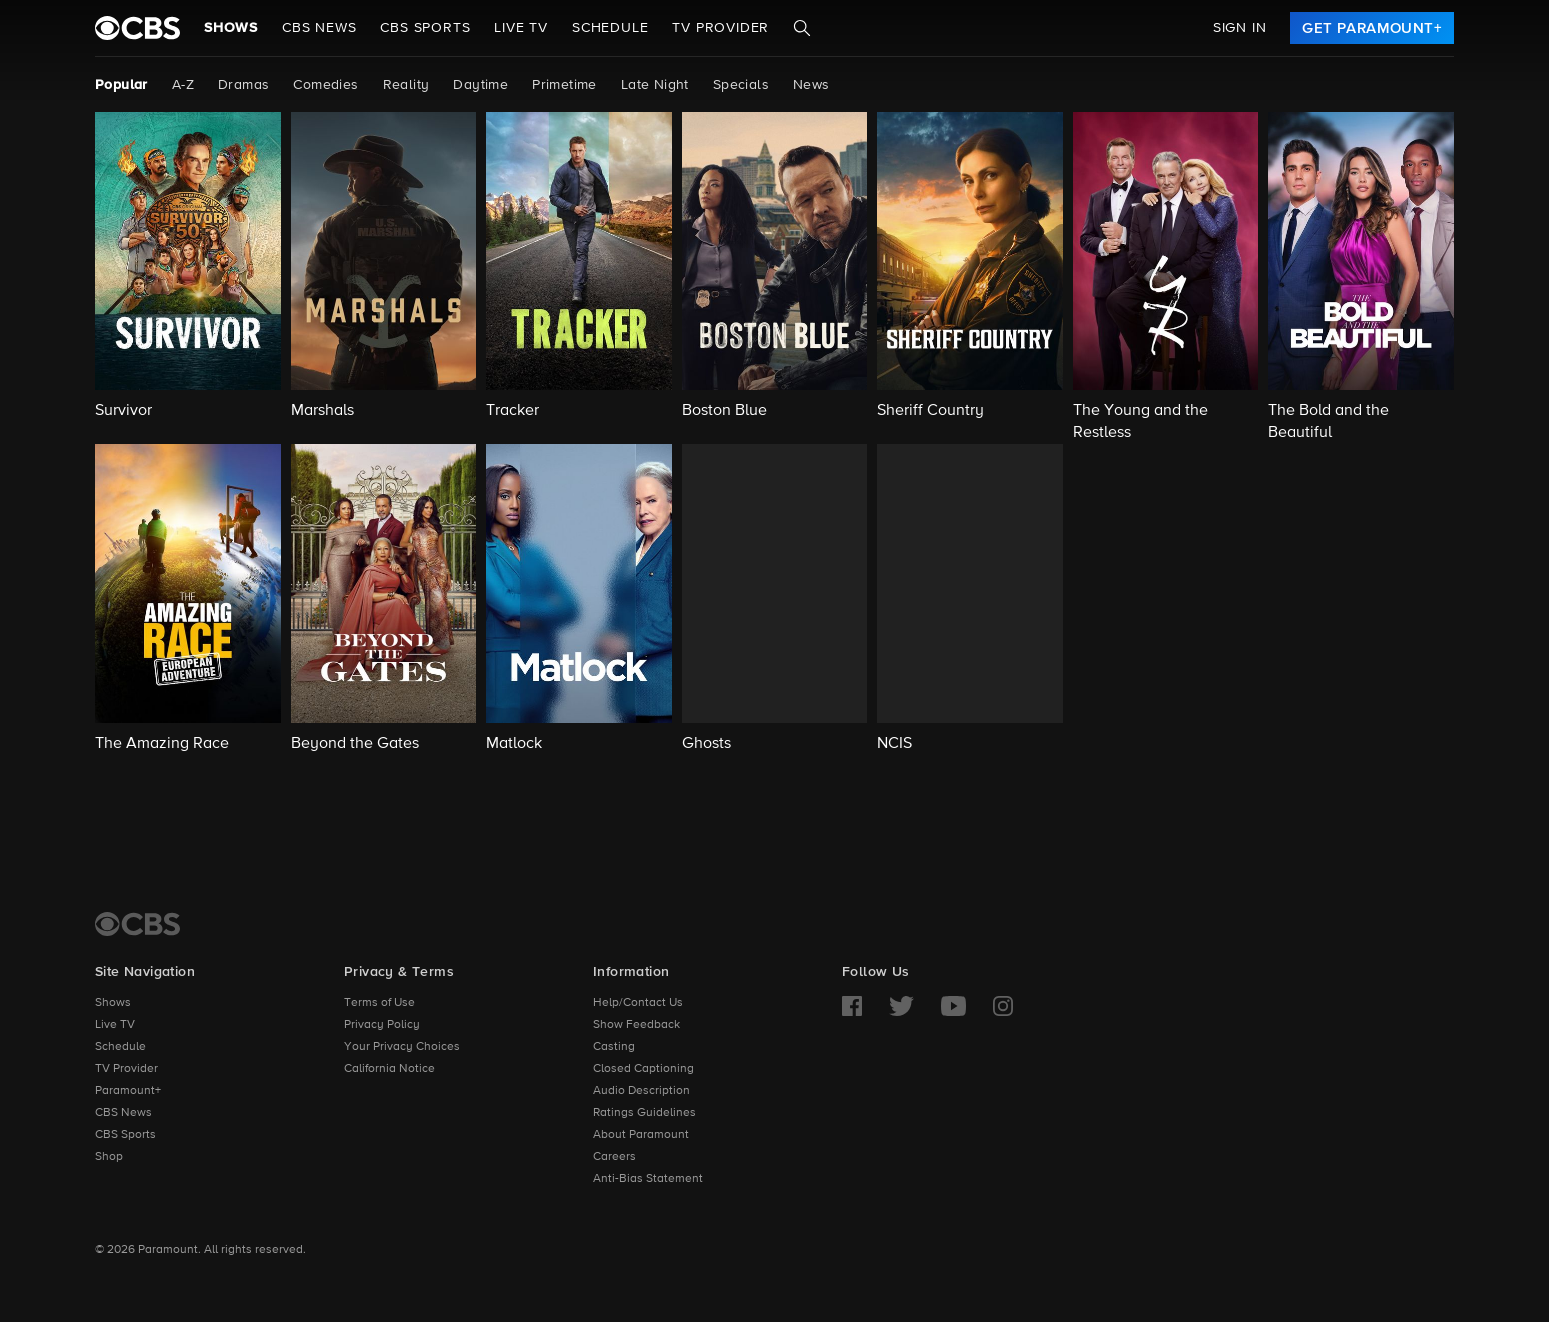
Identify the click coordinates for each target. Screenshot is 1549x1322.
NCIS (894, 744)
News (811, 85)
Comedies (325, 85)
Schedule (610, 28)
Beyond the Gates (355, 744)
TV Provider (720, 28)
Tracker (512, 411)
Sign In (1240, 28)
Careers (614, 1157)
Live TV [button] (521, 28)
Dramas (243, 85)
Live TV (115, 1025)
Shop (109, 1157)
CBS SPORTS (425, 28)
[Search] (802, 28)
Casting (614, 1047)
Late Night (655, 85)
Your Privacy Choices (402, 1047)
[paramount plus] (137, 28)
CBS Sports (125, 1135)
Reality (406, 85)
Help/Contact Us (638, 1003)
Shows (231, 28)
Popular (121, 85)
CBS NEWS (319, 28)
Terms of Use (379, 1003)
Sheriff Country (930, 411)
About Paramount (641, 1135)
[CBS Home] (137, 924)
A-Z (183, 85)
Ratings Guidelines (644, 1113)
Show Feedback (636, 1025)
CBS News (123, 1113)
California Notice (389, 1069)
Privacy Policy (382, 1025)
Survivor (123, 411)
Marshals (322, 411)
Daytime (480, 85)
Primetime (564, 85)
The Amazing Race (162, 744)
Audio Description (641, 1091)
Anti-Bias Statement (648, 1179)
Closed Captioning (643, 1069)
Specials (741, 85)
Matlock (514, 744)
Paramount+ (128, 1091)
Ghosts (706, 744)
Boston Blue (724, 411)
